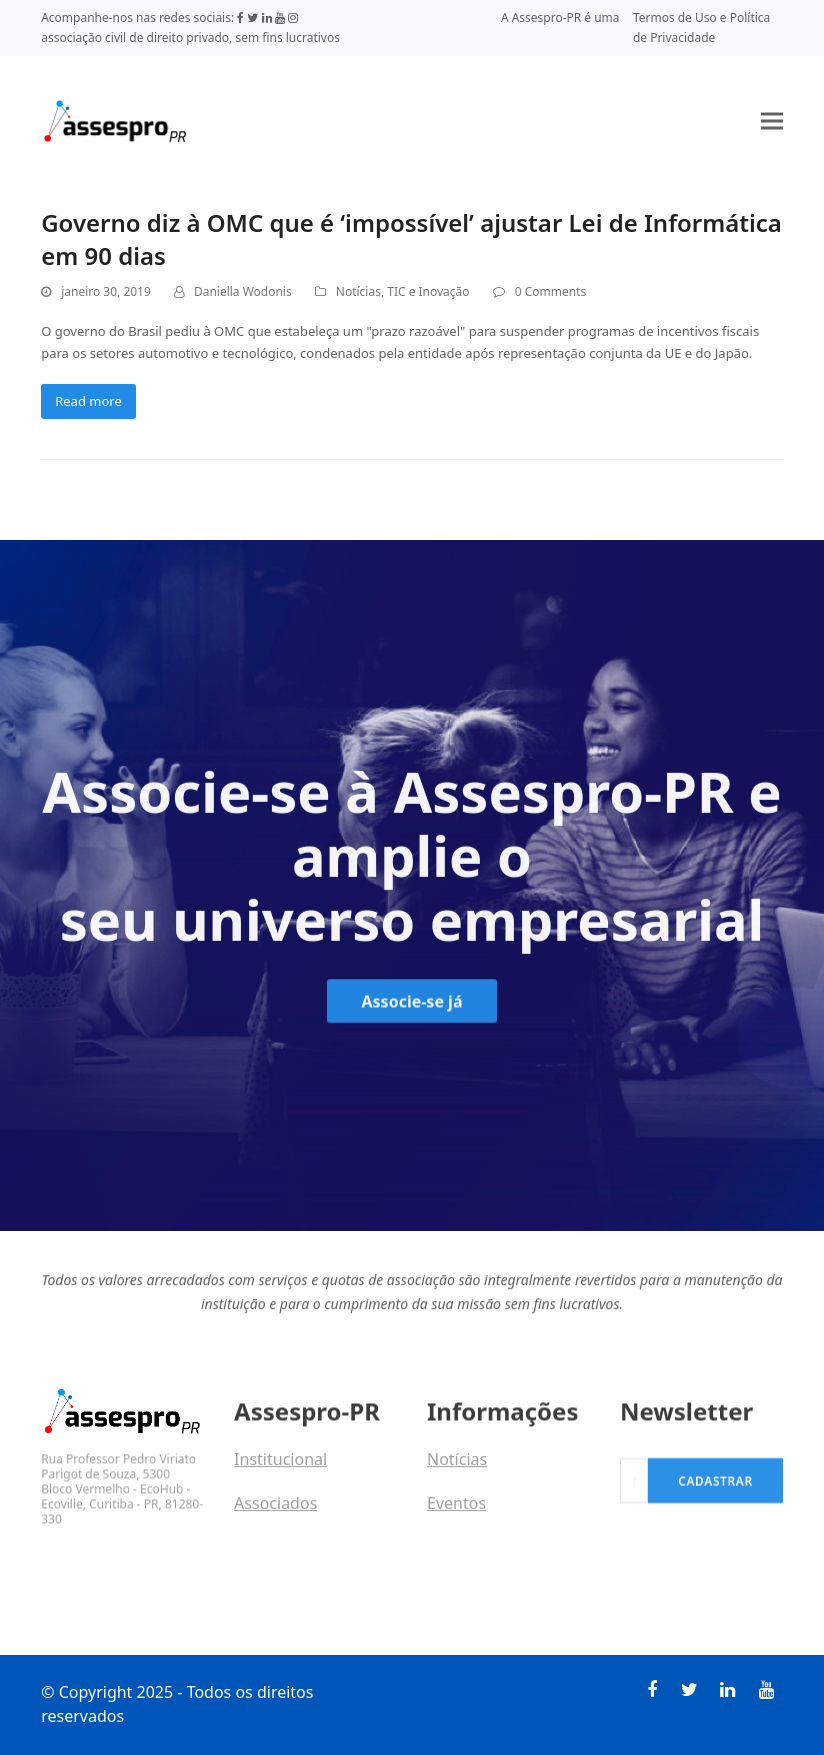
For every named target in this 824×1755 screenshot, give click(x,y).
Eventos (456, 1518)
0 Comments (550, 291)
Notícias (358, 291)
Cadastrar (715, 1508)
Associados (275, 1518)
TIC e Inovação (428, 291)
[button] (772, 120)
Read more (88, 401)
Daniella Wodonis (243, 291)
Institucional (280, 1474)
